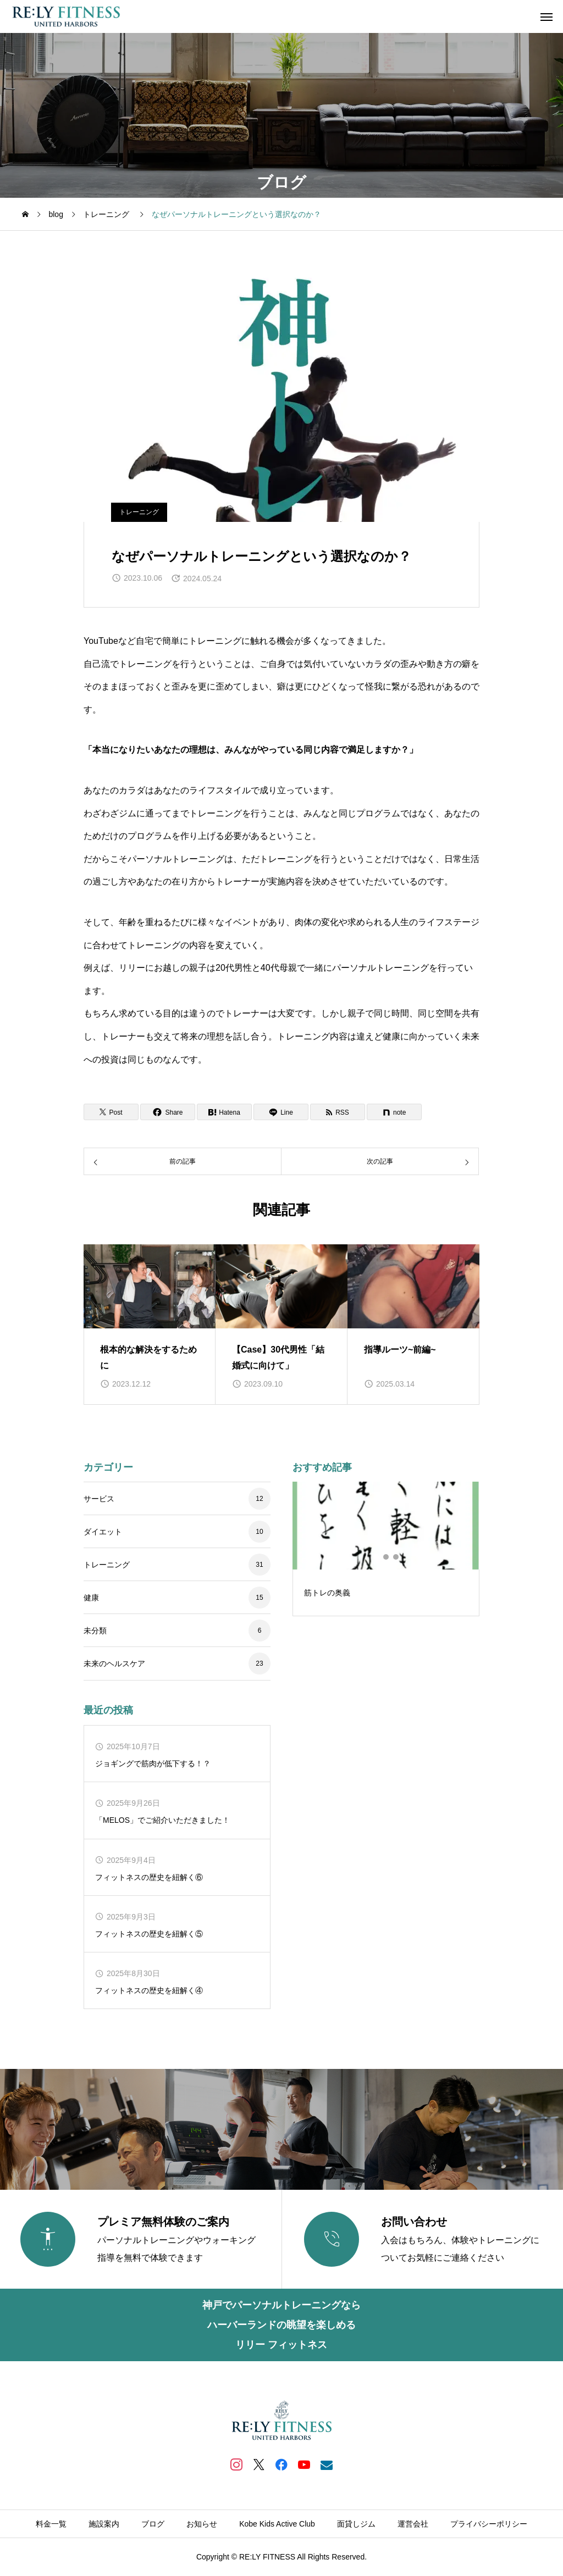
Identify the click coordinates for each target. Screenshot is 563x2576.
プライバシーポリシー (488, 2523)
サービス (99, 1498)
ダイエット (103, 1531)
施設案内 (104, 2523)
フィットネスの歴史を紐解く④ (149, 1990)
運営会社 (413, 2523)
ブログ (152, 2523)
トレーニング (139, 512)
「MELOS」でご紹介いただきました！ (162, 1820)
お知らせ (201, 2523)
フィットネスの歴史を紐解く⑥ (149, 1877)
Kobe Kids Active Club (277, 2523)
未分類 (95, 1630)
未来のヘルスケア (114, 1663)
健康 (91, 1597)
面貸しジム (356, 2523)
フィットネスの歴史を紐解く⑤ (149, 1933)
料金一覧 (51, 2523)
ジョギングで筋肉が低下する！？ (153, 1763)
